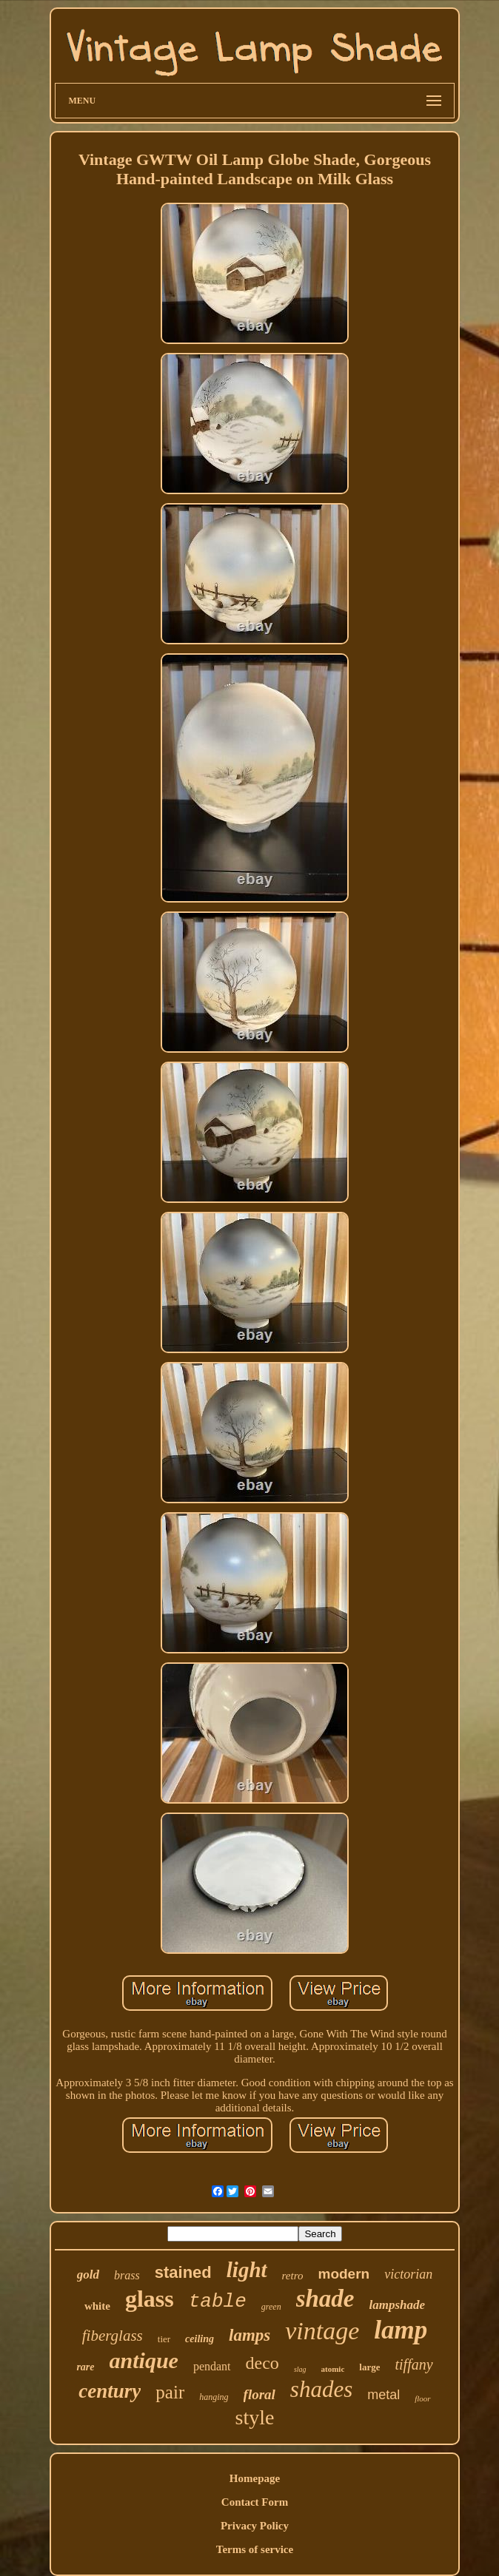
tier (164, 2338)
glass (149, 2298)
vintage (322, 2330)
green (271, 2307)
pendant (212, 2366)
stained (183, 2272)
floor (422, 2398)
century (109, 2391)
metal (383, 2394)
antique (144, 2360)
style (255, 2417)
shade (325, 2298)
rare (85, 2367)
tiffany (413, 2364)
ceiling (199, 2338)
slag (300, 2369)
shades (321, 2389)
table (218, 2301)
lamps (249, 2335)
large (369, 2367)
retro (293, 2276)
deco (262, 2363)
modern (343, 2274)
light (247, 2270)
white (97, 2306)
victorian (408, 2274)
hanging (213, 2397)
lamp (400, 2330)
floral (259, 2394)
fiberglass (112, 2335)
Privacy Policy (255, 2526)
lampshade (397, 2305)
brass (127, 2275)
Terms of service (254, 2549)
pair (169, 2392)
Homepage (255, 2478)
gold (88, 2275)
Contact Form (254, 2502)
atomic (333, 2368)
